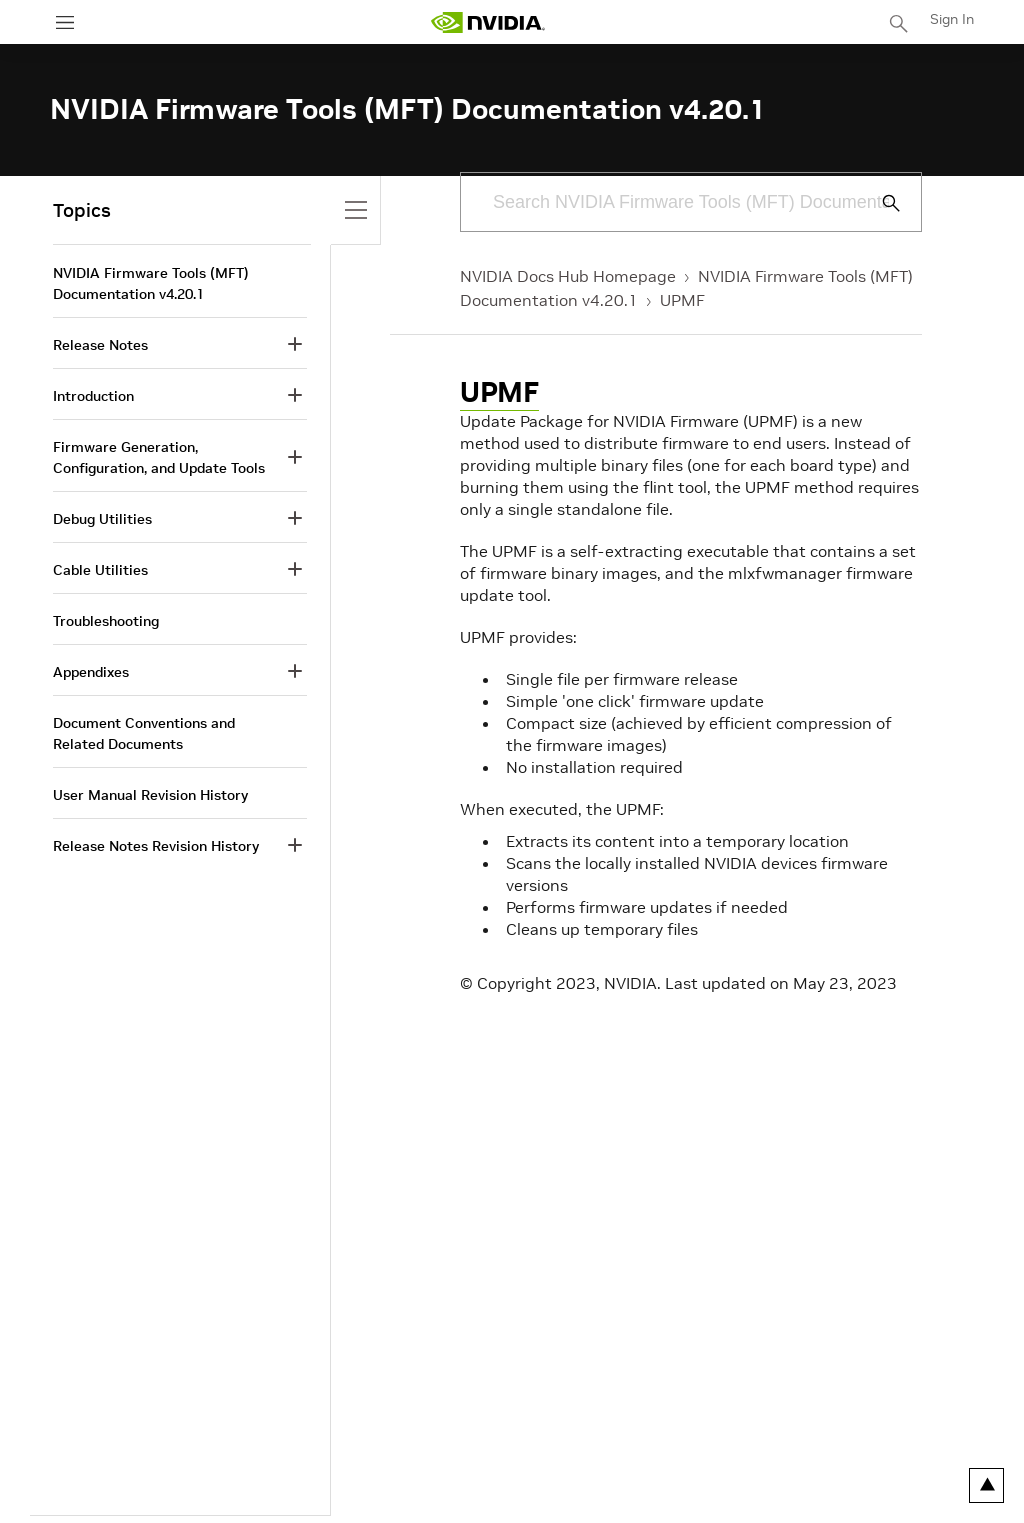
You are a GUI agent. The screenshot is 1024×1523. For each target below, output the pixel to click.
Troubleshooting (106, 621)
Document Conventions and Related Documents (144, 733)
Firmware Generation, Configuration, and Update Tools (159, 457)
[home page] (488, 22)
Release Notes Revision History (156, 846)
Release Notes (100, 345)
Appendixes (91, 672)
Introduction (93, 396)
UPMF (682, 300)
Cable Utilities (100, 570)
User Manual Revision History (150, 795)
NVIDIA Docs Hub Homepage (568, 276)
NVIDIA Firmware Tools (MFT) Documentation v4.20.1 (151, 283)
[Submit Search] (880, 203)
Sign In (952, 19)
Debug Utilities (102, 519)
